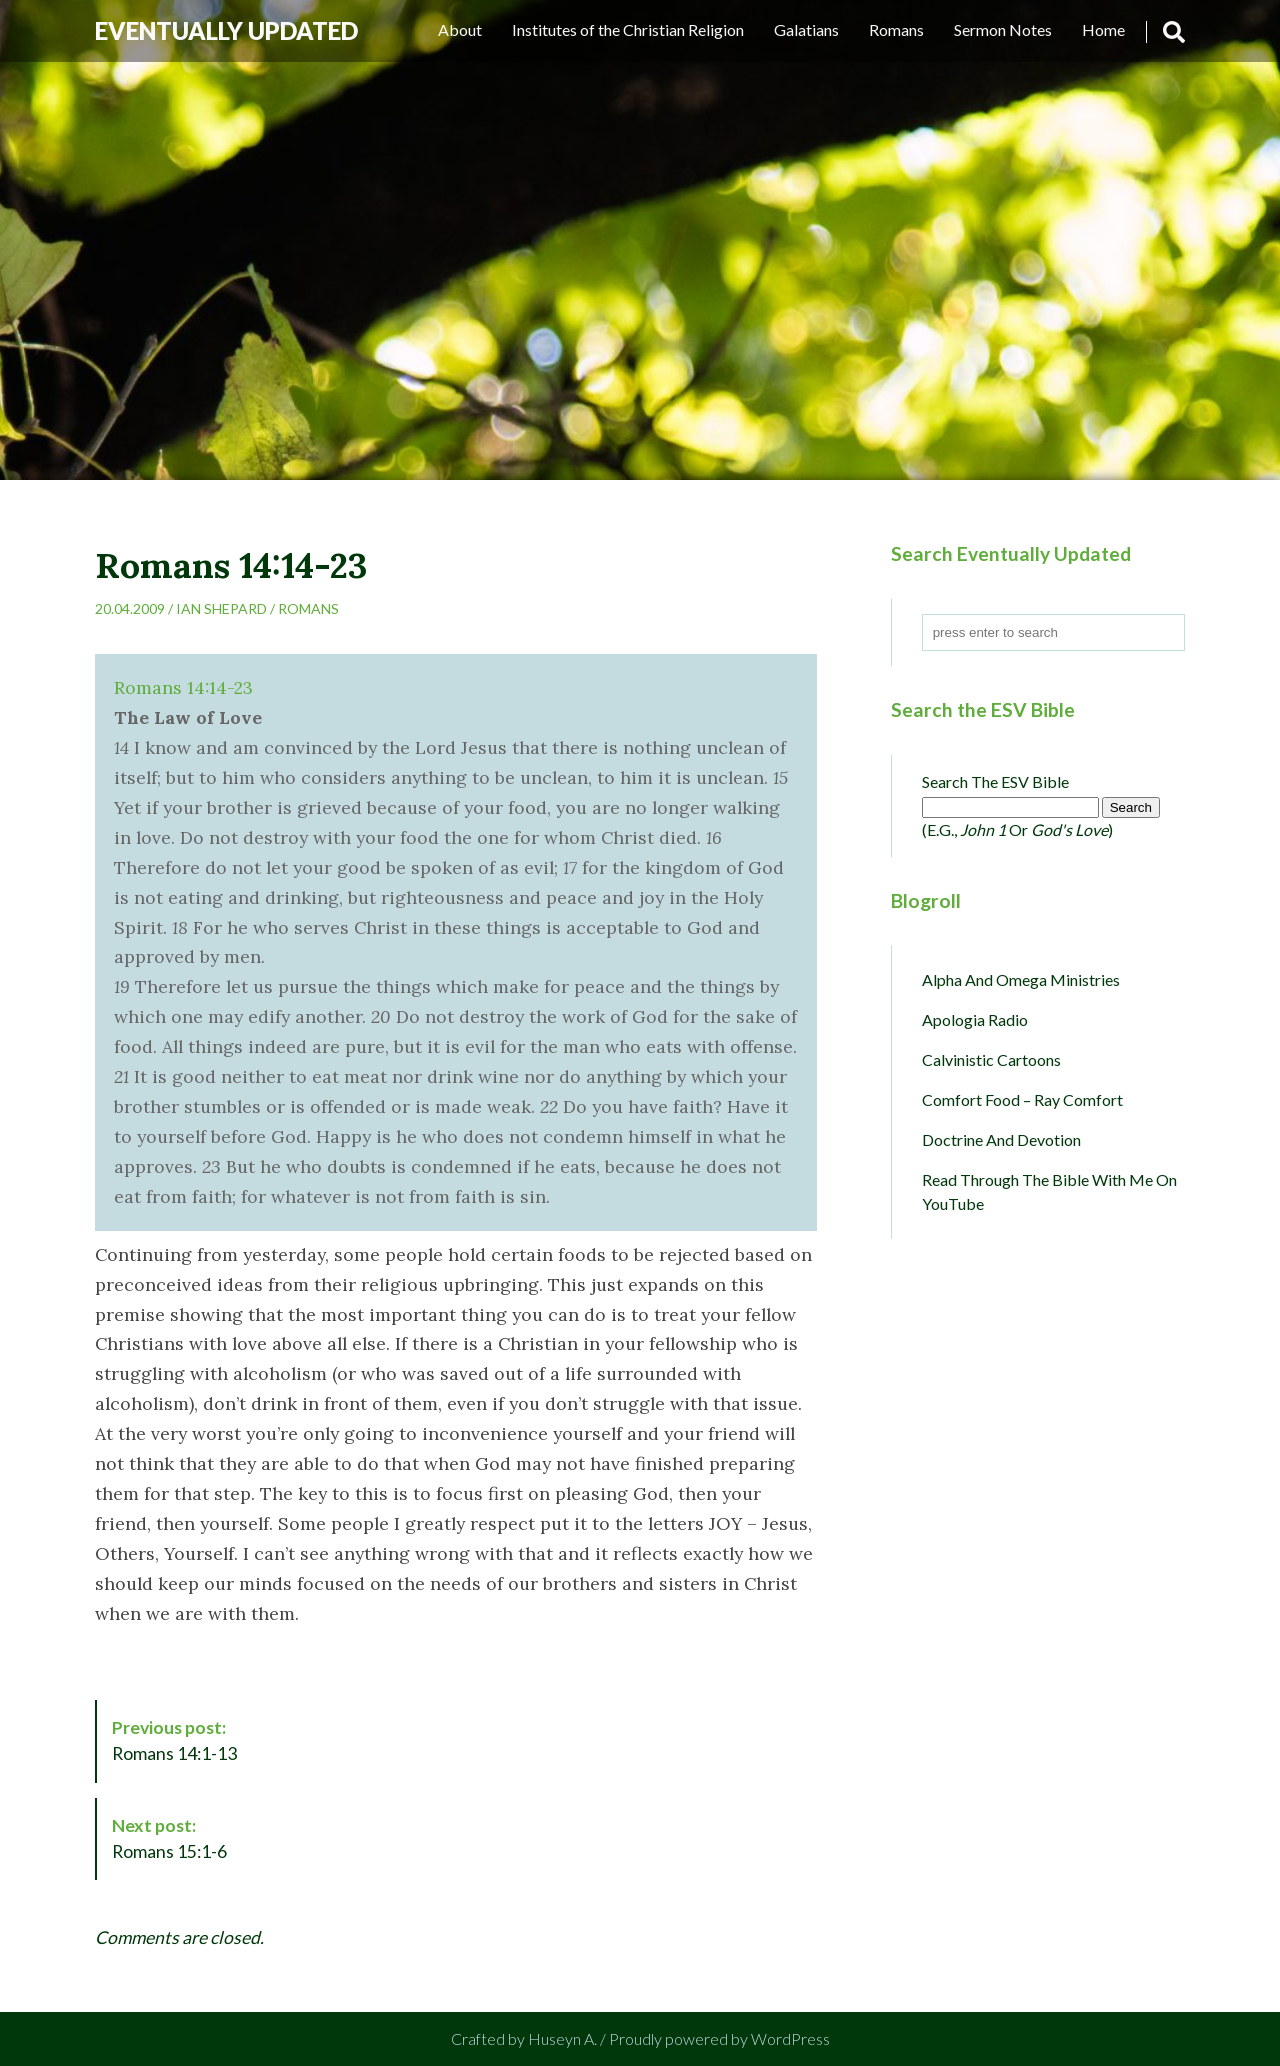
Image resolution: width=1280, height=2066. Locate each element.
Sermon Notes (1003, 29)
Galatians (806, 29)
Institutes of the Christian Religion (628, 29)
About (460, 29)
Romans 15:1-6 (169, 1838)
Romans (896, 29)
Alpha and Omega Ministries (1021, 979)
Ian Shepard (221, 608)
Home (1103, 29)
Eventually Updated (226, 30)
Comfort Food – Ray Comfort (1022, 1099)
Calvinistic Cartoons (991, 1059)
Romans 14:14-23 (183, 687)
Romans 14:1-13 (174, 1740)
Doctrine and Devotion (1001, 1139)
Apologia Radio (975, 1019)
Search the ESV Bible (995, 781)
